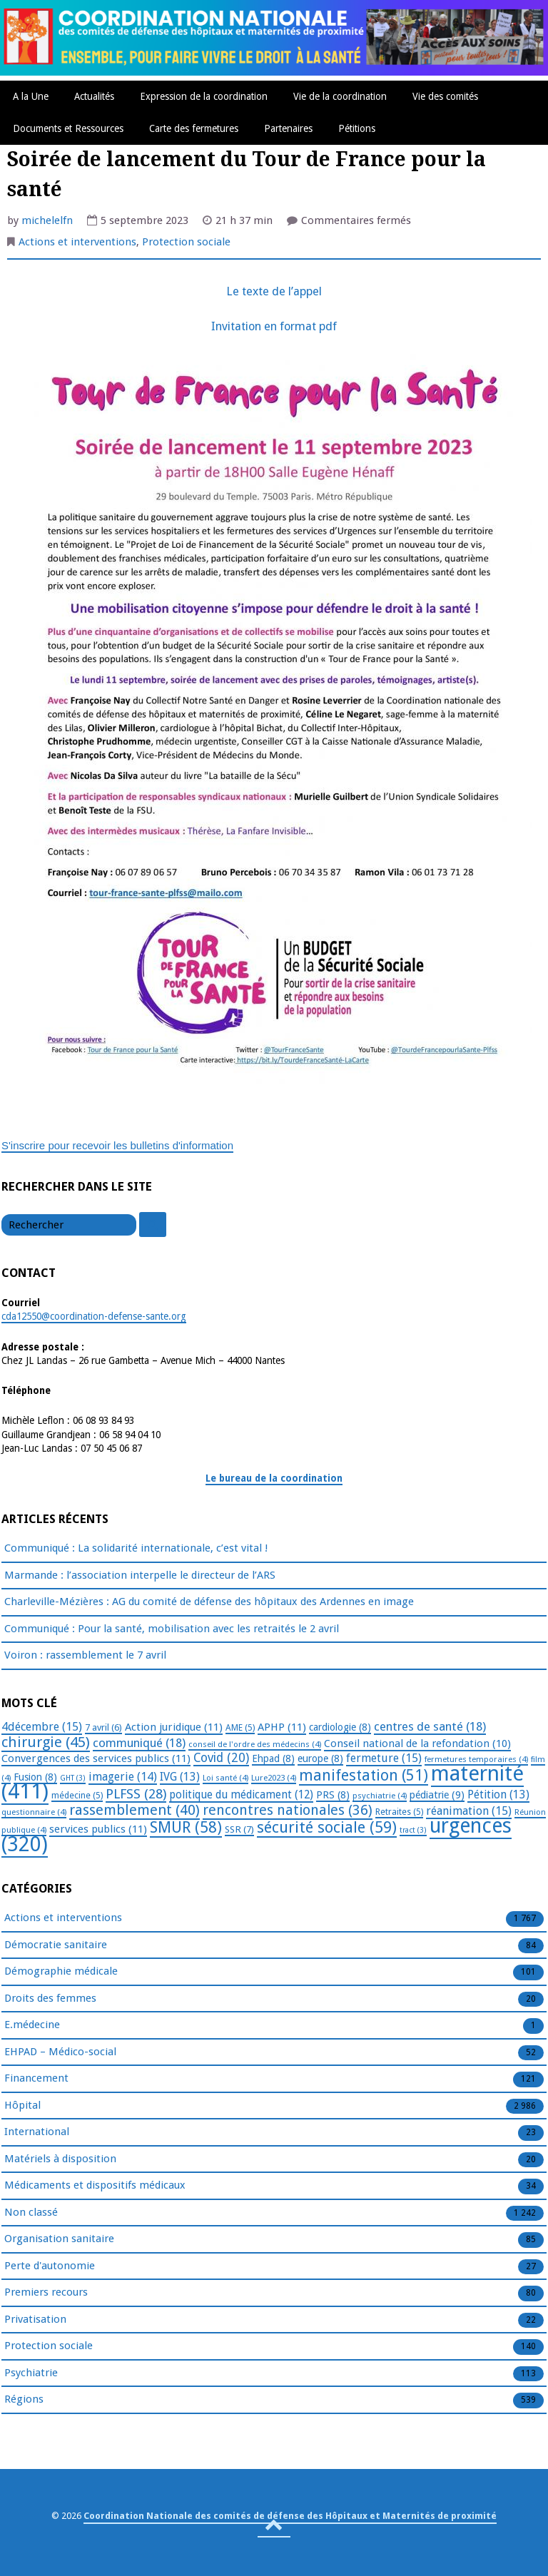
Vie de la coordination (340, 96)
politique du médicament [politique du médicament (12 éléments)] (241, 1794)
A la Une (31, 96)
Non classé (31, 2213)
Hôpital (22, 2106)
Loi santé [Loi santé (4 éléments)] (225, 1778)
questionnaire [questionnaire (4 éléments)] (33, 1812)
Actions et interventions (77, 241)
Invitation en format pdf (274, 326)
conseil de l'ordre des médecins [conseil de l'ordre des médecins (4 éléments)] (254, 1744)
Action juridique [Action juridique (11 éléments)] (174, 1727)
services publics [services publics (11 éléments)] (98, 1829)
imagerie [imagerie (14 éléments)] (122, 1776)
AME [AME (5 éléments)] (240, 1728)
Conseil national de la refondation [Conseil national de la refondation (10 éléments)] (417, 1743)
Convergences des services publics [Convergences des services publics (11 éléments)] (96, 1758)
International (36, 2132)
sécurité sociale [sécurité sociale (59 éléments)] (327, 1827)
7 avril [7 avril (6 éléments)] (103, 1727)
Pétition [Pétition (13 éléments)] (498, 1794)
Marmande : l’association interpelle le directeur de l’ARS (139, 1575)
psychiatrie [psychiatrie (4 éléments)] (379, 1796)
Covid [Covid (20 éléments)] (221, 1758)
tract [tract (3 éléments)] (413, 1830)
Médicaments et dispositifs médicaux (95, 2186)
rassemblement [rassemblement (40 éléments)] (134, 1809)
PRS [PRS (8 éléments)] (333, 1795)
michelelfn (47, 220)
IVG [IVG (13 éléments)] (180, 1776)
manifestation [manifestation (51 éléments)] (363, 1775)
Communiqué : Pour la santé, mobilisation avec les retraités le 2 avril (171, 1628)
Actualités (94, 96)
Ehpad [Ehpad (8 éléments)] (273, 1758)
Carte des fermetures (193, 128)
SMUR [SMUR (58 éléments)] (186, 1827)
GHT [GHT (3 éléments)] (73, 1778)
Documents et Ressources (68, 128)
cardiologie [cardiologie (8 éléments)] (340, 1727)
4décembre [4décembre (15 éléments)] (41, 1727)
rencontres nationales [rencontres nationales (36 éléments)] (287, 1810)
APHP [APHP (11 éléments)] (282, 1727)
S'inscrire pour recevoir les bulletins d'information (117, 1145)
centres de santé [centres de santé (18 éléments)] (430, 1726)
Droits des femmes (50, 1999)
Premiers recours (46, 2293)
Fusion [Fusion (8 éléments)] (35, 1777)
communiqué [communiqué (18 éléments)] (139, 1743)
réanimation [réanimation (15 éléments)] (469, 1811)
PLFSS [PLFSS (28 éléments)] (136, 1793)
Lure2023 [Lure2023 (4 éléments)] (273, 1778)
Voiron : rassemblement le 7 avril (85, 1655)
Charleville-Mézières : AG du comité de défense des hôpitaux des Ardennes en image (209, 1601)
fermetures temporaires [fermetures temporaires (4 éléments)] (476, 1759)
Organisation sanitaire (59, 2239)
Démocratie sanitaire (55, 1945)
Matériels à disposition (60, 2159)
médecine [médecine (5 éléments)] (77, 1796)
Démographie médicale (61, 1972)
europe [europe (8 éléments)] (320, 1758)
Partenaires (288, 128)
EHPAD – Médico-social (60, 2052)
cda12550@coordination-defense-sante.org (93, 1316)
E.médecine (32, 2025)
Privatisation (35, 2320)
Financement (36, 2079)
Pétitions (356, 128)
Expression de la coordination (204, 96)
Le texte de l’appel (274, 291)
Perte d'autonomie (49, 2266)
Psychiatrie (31, 2373)
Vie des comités (445, 96)
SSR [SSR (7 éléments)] (239, 1829)
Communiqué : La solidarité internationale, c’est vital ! (136, 1548)
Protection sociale (186, 241)
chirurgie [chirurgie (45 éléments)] (45, 1742)
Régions (24, 2400)
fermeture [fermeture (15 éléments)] (384, 1758)
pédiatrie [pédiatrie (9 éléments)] (437, 1795)
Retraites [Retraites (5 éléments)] (399, 1812)
